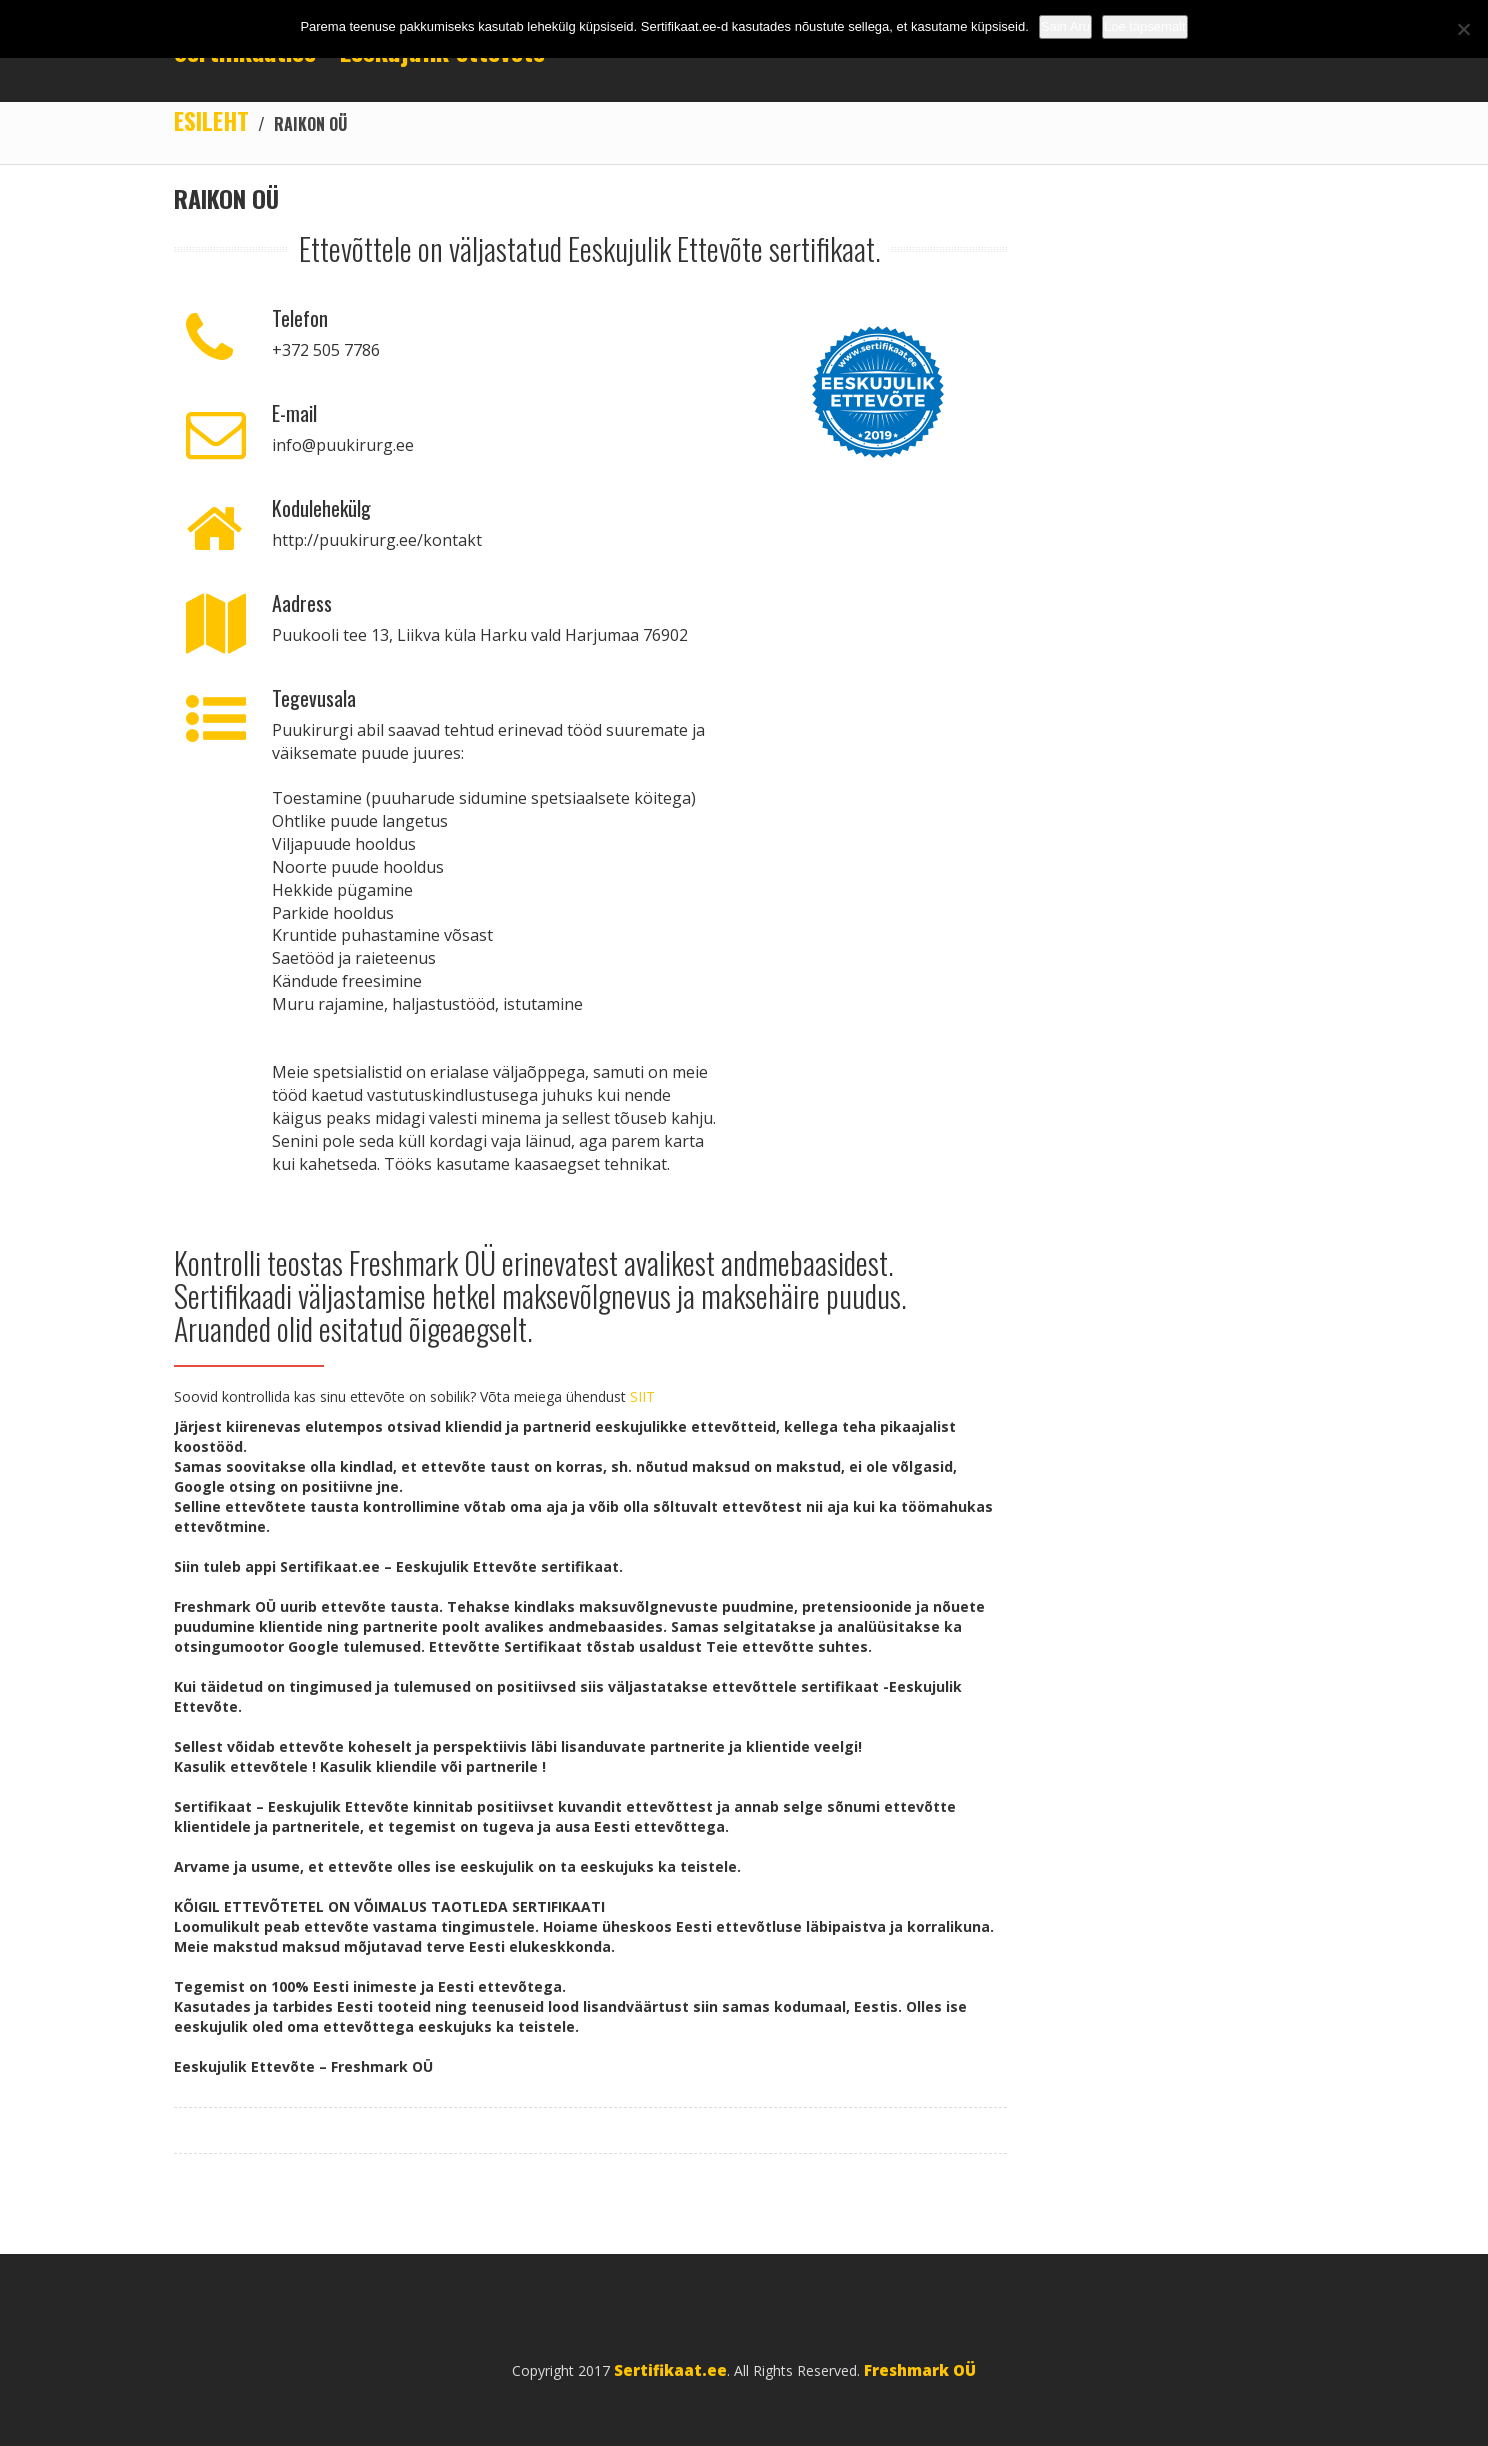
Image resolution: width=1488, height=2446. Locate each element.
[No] (1463, 29)
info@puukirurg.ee (343, 445)
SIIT (642, 1396)
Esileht (211, 120)
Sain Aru (1065, 26)
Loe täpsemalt (1145, 26)
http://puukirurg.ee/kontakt (377, 540)
